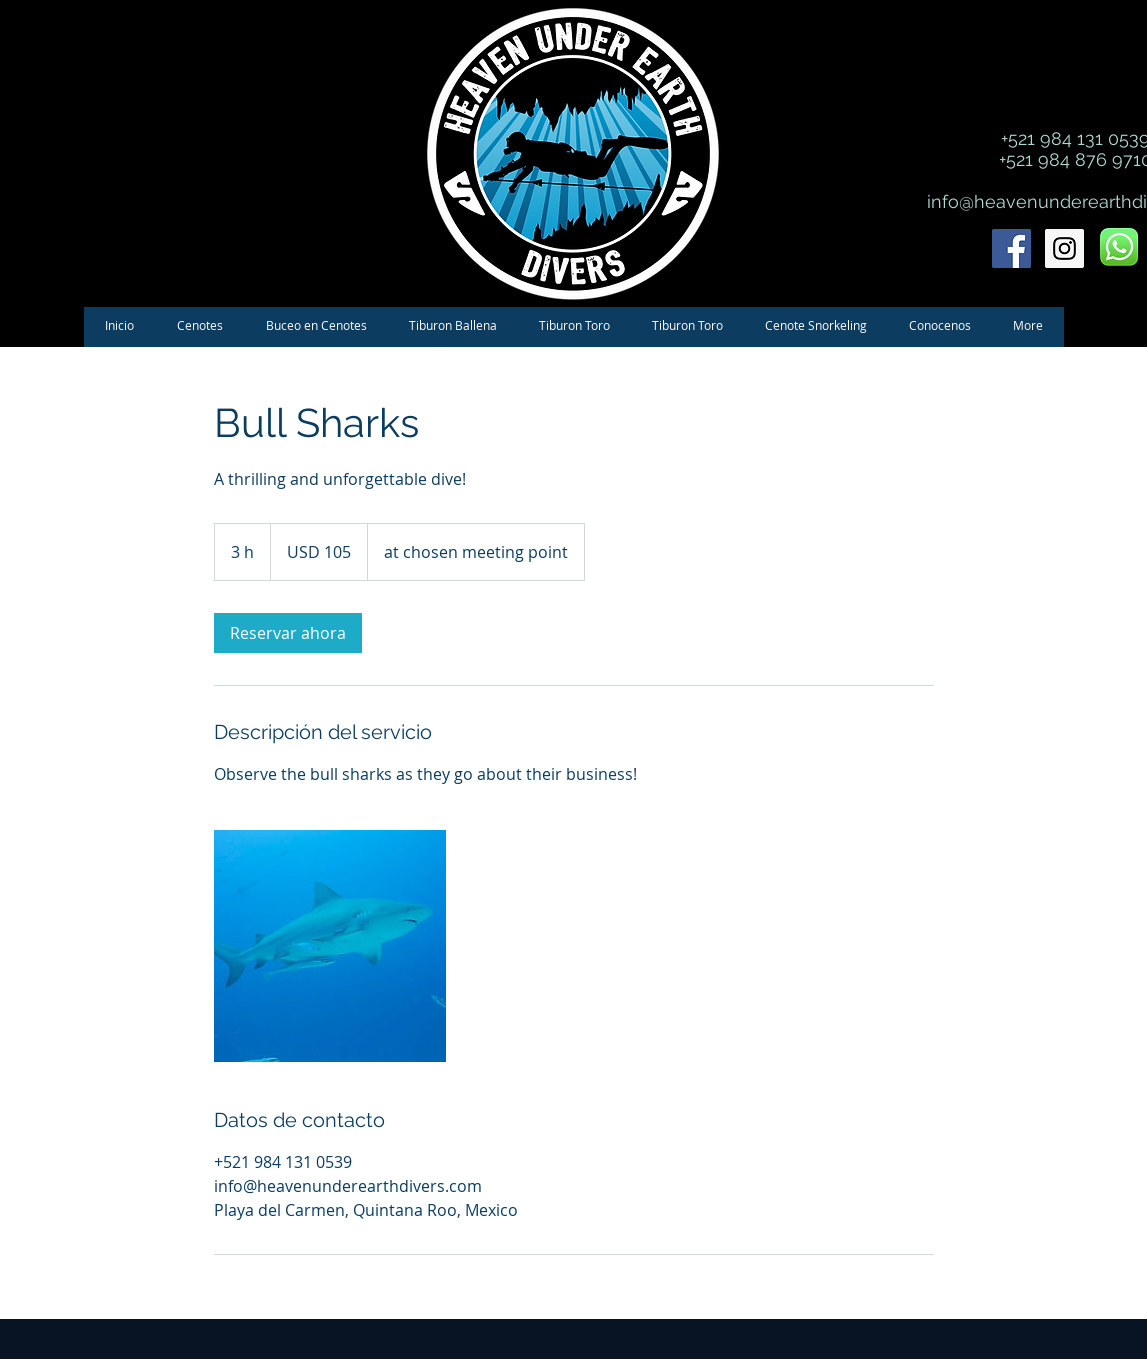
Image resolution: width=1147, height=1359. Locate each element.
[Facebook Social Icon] (1011, 248)
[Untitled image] (330, 946)
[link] (288, 633)
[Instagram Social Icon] (1064, 248)
